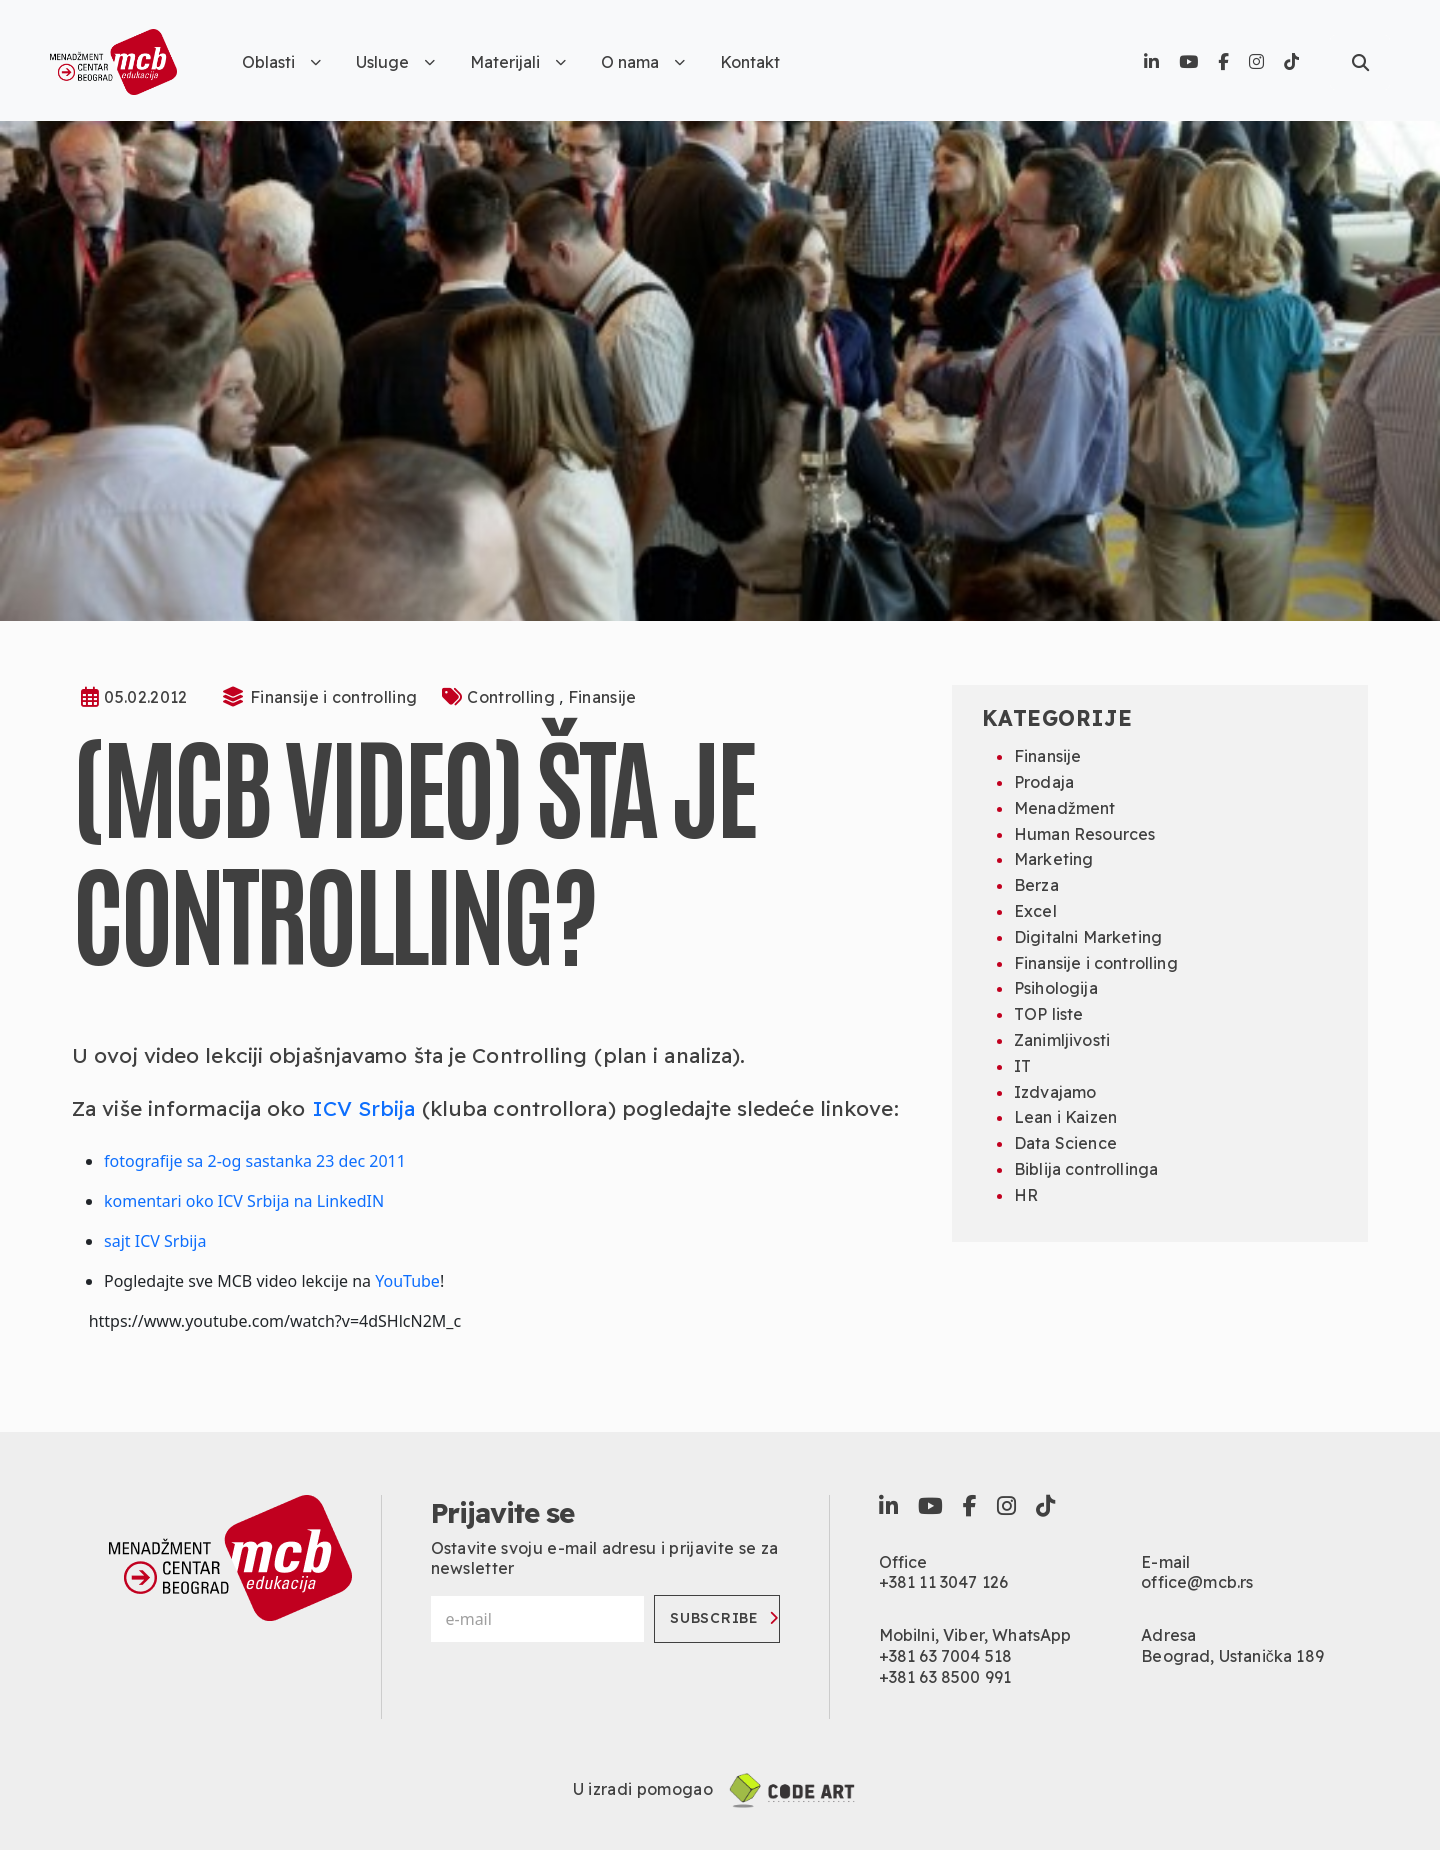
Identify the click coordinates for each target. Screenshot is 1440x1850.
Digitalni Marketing (1088, 937)
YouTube (407, 1281)
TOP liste (1048, 1014)
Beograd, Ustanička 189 (1232, 1656)
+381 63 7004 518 (946, 1656)
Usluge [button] (395, 62)
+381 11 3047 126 (944, 1582)
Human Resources (1084, 834)
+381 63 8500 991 (945, 1677)
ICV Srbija (364, 1108)
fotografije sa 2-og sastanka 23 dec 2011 (255, 1161)
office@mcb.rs (1197, 1582)
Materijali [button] (518, 62)
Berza (1036, 885)
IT (1022, 1066)
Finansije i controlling (333, 697)
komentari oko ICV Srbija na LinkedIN (244, 1201)
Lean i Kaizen (1065, 1117)
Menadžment (1065, 808)
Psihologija (1056, 988)
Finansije (602, 697)
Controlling (513, 697)
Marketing (1053, 859)
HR (1026, 1195)
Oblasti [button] (281, 62)
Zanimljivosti (1062, 1040)
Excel (1035, 911)
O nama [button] (643, 62)
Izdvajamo (1055, 1092)
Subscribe (724, 1618)
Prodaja (1044, 782)
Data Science (1065, 1143)
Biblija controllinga (1086, 1169)
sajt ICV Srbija (155, 1241)
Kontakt (750, 62)
